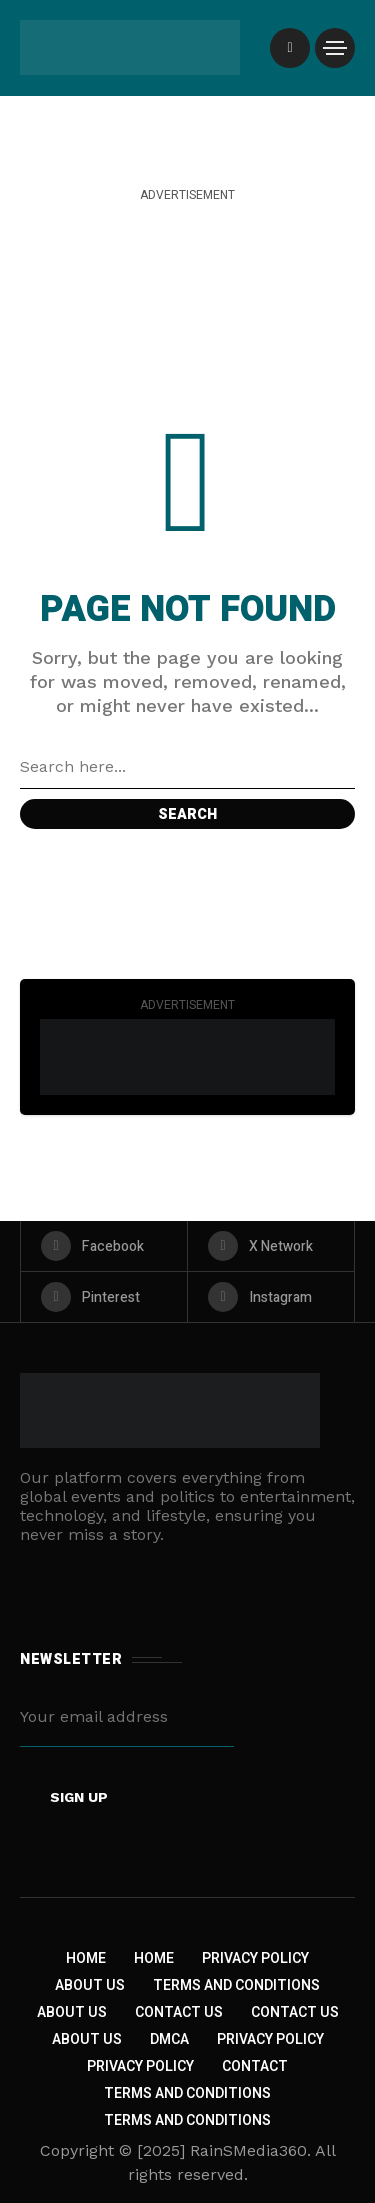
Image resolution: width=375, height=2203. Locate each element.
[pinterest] (104, 1297)
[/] (290, 48)
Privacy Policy (255, 1958)
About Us (90, 1985)
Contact (255, 2066)
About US (87, 2039)
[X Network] (271, 1246)
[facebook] (104, 1246)
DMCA (169, 2039)
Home (86, 1958)
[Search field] (187, 767)
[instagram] (271, 1297)
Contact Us (179, 2012)
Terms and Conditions (236, 1985)
